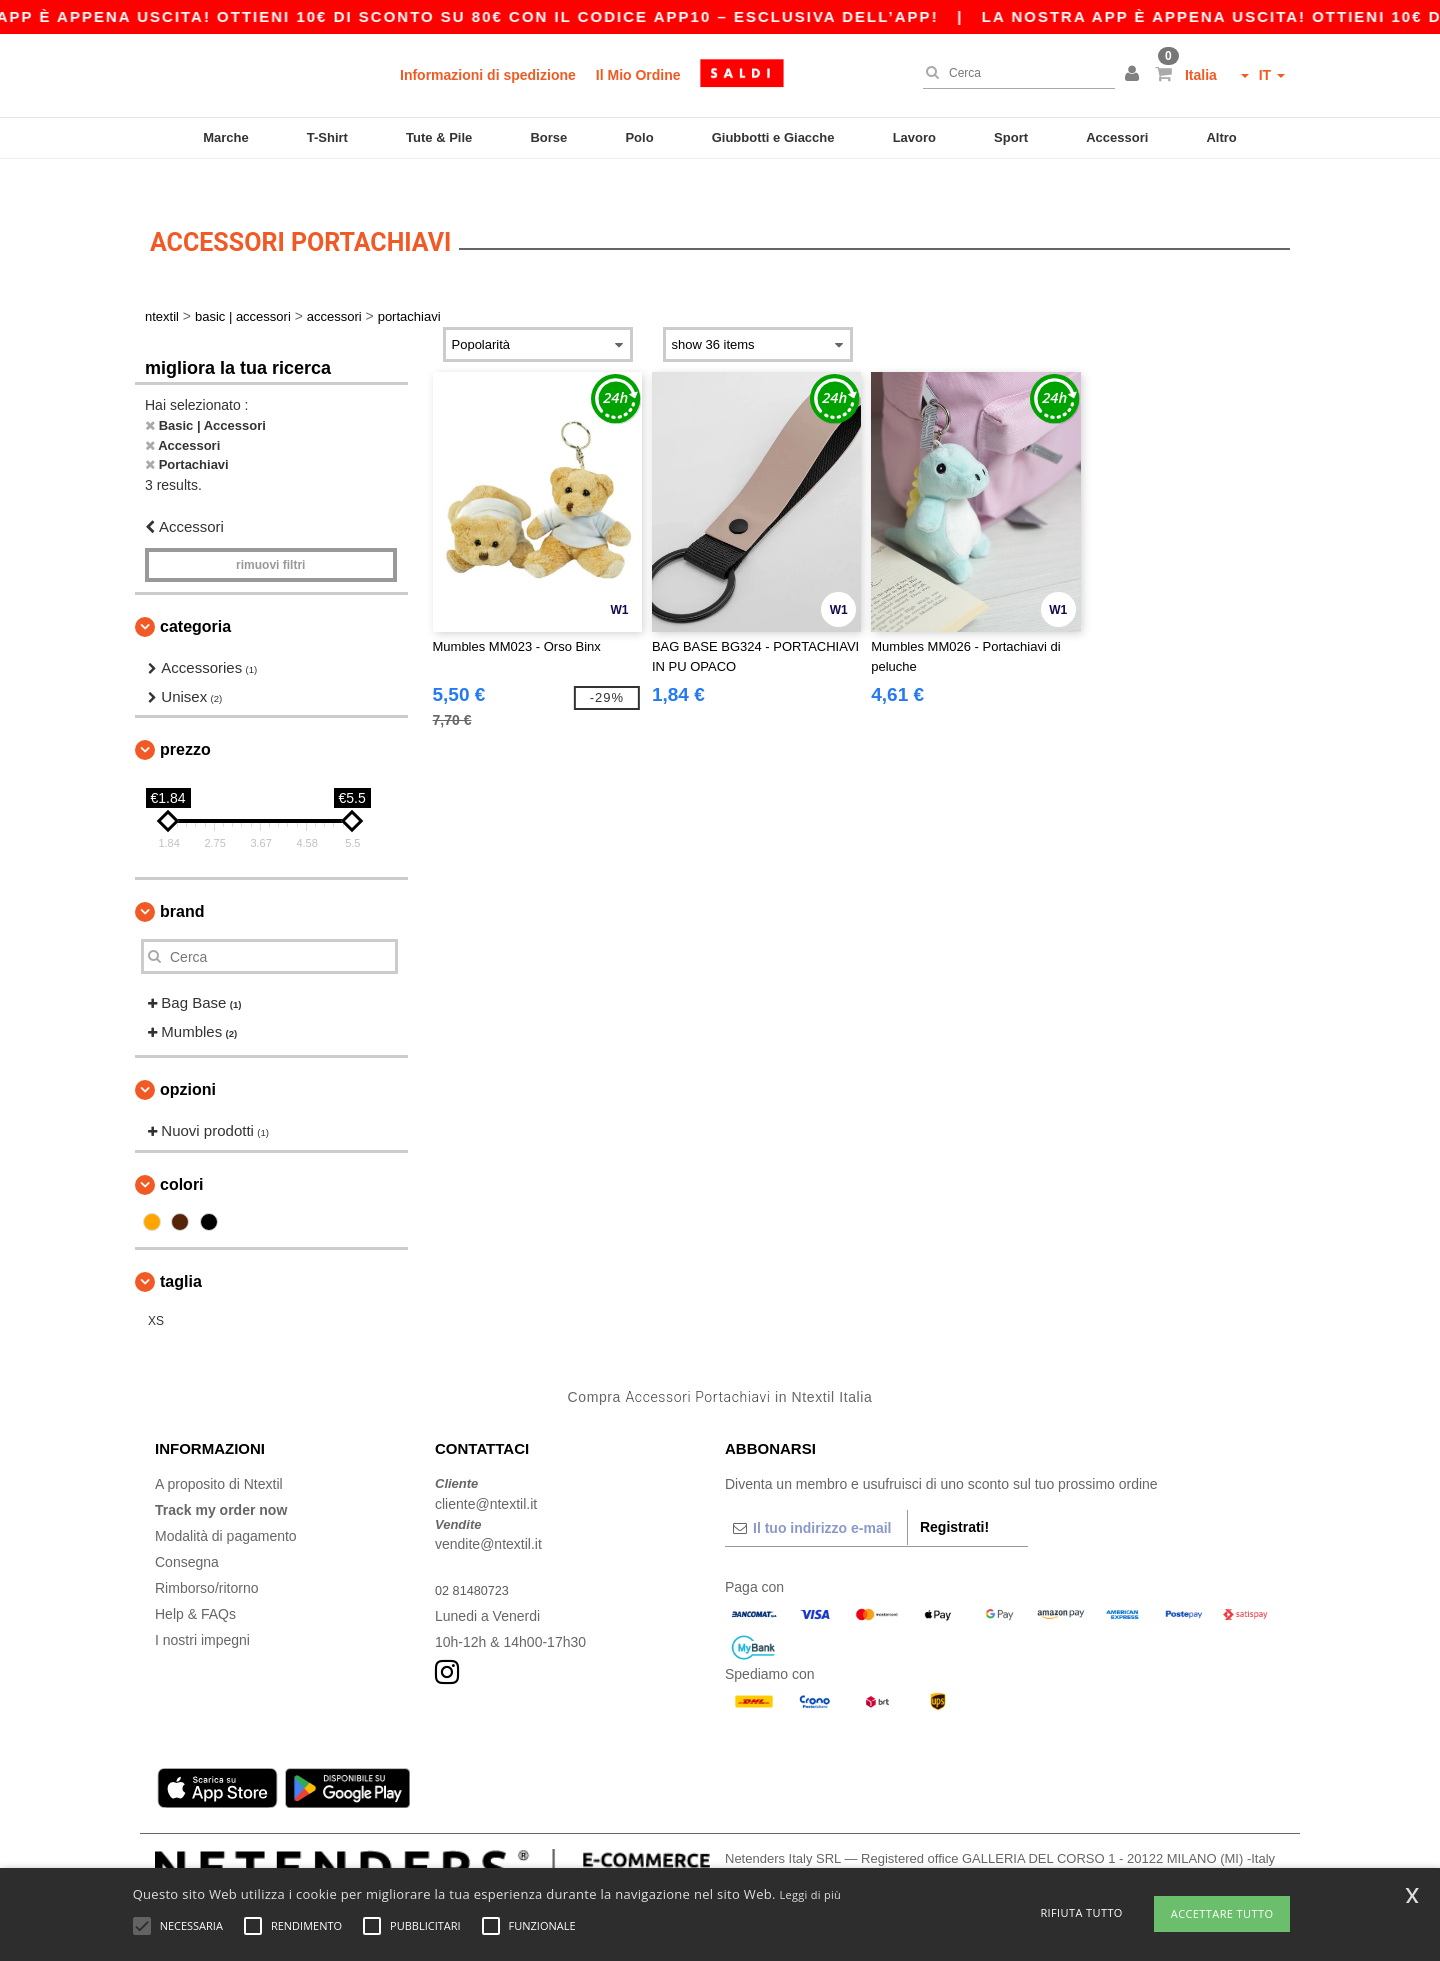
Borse (548, 137)
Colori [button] (182, 1154)
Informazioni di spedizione (488, 75)
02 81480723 (476, 1561)
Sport (1011, 137)
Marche (226, 137)
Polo (639, 137)
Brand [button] (182, 882)
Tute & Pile (439, 137)
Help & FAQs (195, 1585)
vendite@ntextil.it (488, 1515)
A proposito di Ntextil (219, 1455)
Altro (1221, 137)
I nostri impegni (202, 1611)
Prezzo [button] (185, 720)
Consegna (187, 1533)
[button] (1135, 75)
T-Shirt (327, 137)
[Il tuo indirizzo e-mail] (816, 1499)
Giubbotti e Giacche (773, 137)
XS (156, 1291)
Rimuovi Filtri (270, 536)
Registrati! (954, 1498)
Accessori (1117, 137)
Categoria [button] (195, 597)
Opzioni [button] (188, 1060)
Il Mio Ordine (638, 75)
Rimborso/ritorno (206, 1559)
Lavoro (914, 137)
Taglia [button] (181, 1251)
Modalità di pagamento (226, 1507)
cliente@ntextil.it (486, 1474)
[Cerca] (1014, 73)
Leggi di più (810, 1894)
